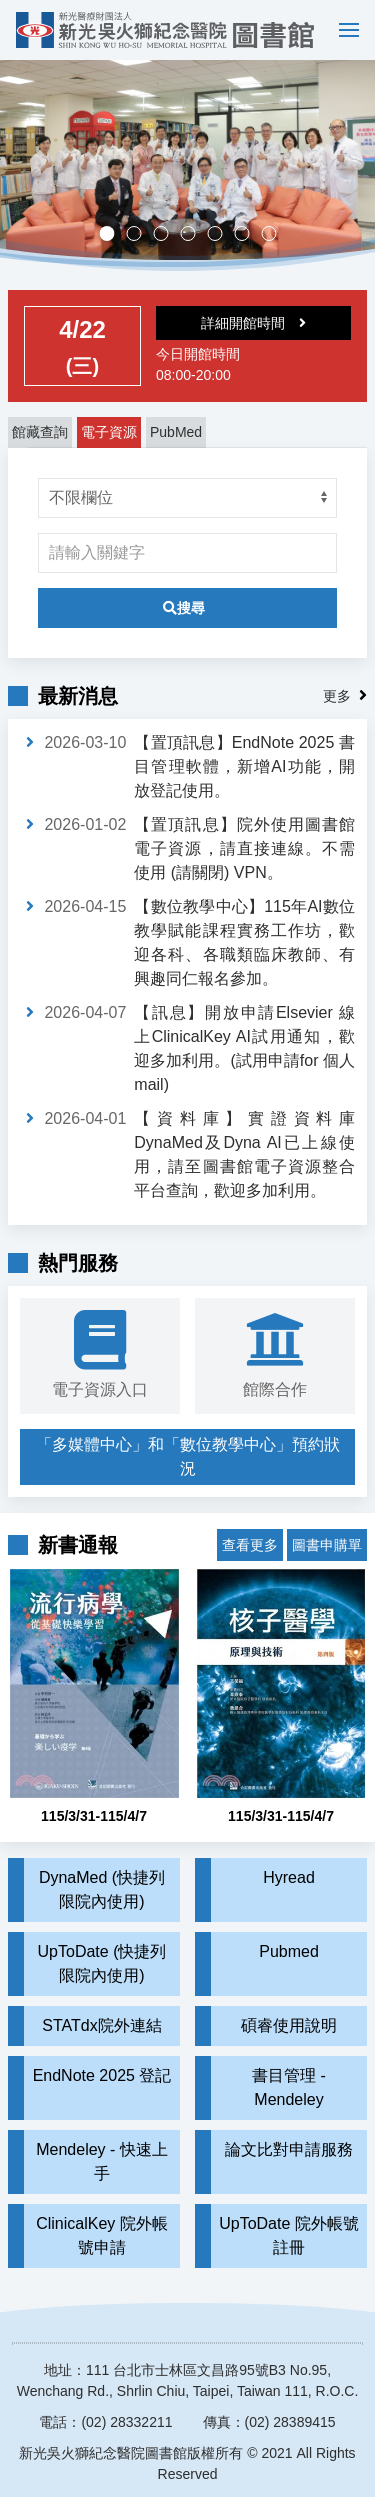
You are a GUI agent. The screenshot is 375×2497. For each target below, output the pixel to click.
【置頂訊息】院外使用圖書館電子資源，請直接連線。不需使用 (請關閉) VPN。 (244, 848)
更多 (337, 696)
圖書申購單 (327, 1545)
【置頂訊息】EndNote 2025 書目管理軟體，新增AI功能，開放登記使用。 (244, 766)
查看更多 (250, 1545)
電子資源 (109, 432)
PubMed (176, 432)
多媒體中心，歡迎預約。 (194, 235)
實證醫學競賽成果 (248, 235)
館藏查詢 (40, 432)
